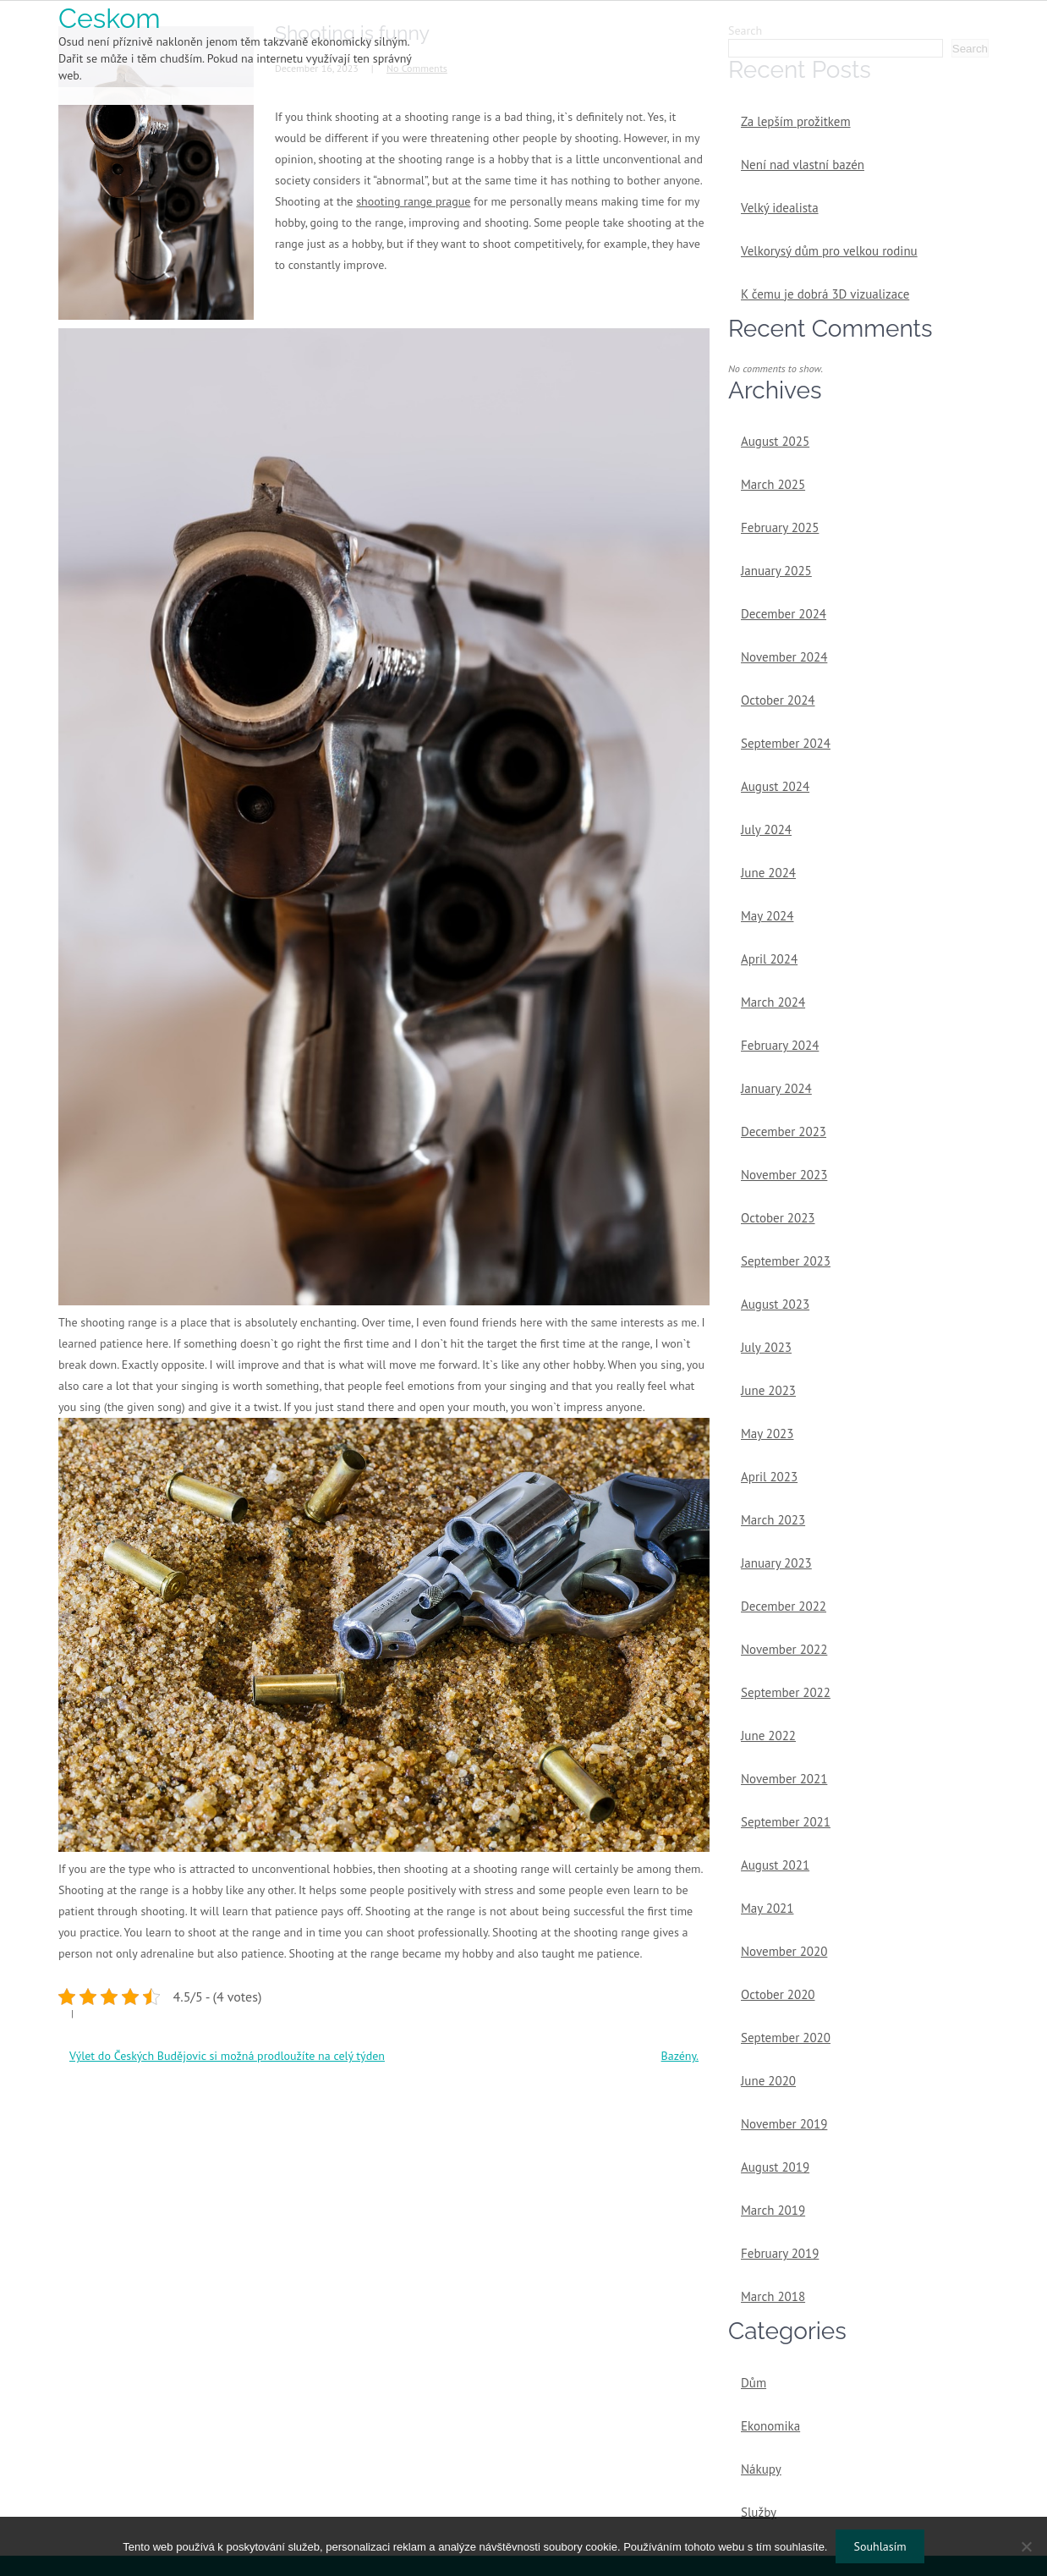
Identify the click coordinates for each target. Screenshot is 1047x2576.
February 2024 (780, 1045)
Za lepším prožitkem (796, 121)
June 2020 (768, 2081)
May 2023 (767, 1433)
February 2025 (780, 527)
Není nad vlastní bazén (802, 165)
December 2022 (783, 1606)
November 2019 (784, 2124)
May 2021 (767, 1908)
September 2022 (785, 1692)
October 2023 (778, 1218)
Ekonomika (770, 2426)
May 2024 (767, 916)
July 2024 (766, 829)
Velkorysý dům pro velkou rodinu (829, 251)
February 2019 (780, 2253)
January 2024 (776, 1088)
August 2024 (775, 786)
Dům (753, 2383)
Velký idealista (780, 208)
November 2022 (784, 1649)
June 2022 (768, 1735)
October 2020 (778, 1994)
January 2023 (776, 1563)
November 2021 (784, 1779)
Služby (758, 2512)
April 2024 (769, 959)
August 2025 (775, 441)
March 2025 (773, 484)
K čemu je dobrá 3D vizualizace (825, 294)
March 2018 (773, 2296)
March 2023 (773, 1520)
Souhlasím (879, 2546)
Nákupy (761, 2469)
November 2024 (784, 657)
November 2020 (784, 1951)
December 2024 (783, 614)
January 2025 (776, 571)
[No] (1025, 2546)
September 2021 (785, 1822)
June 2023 (768, 1390)
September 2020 (785, 2037)
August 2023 (775, 1304)
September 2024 (785, 743)
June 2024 (768, 873)
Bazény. (680, 2055)
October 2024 (778, 700)
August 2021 (775, 1865)
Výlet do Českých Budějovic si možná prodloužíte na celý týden (227, 2055)
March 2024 (773, 1002)
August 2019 (775, 2167)
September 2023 (785, 1261)
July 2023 (766, 1347)
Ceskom (109, 18)
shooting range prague (413, 201)
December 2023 (783, 1131)
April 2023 (769, 1477)
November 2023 (784, 1175)
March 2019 (773, 2210)
